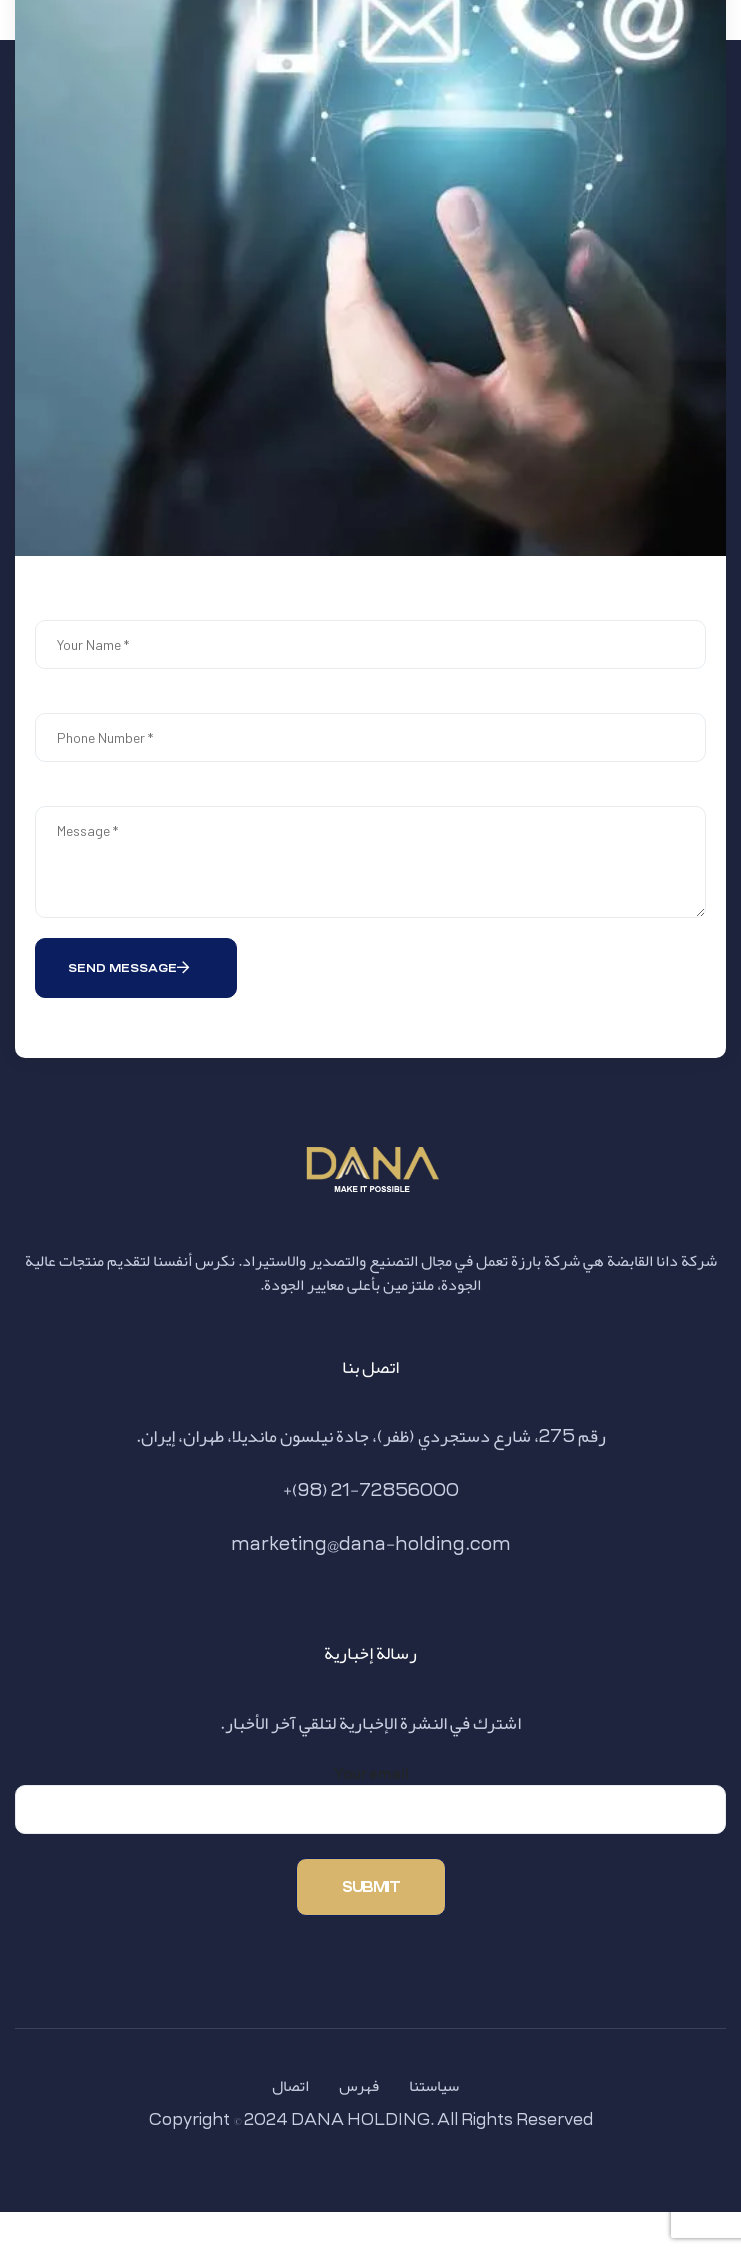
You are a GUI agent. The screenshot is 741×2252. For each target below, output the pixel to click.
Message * (370, 862)
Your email (370, 1799)
